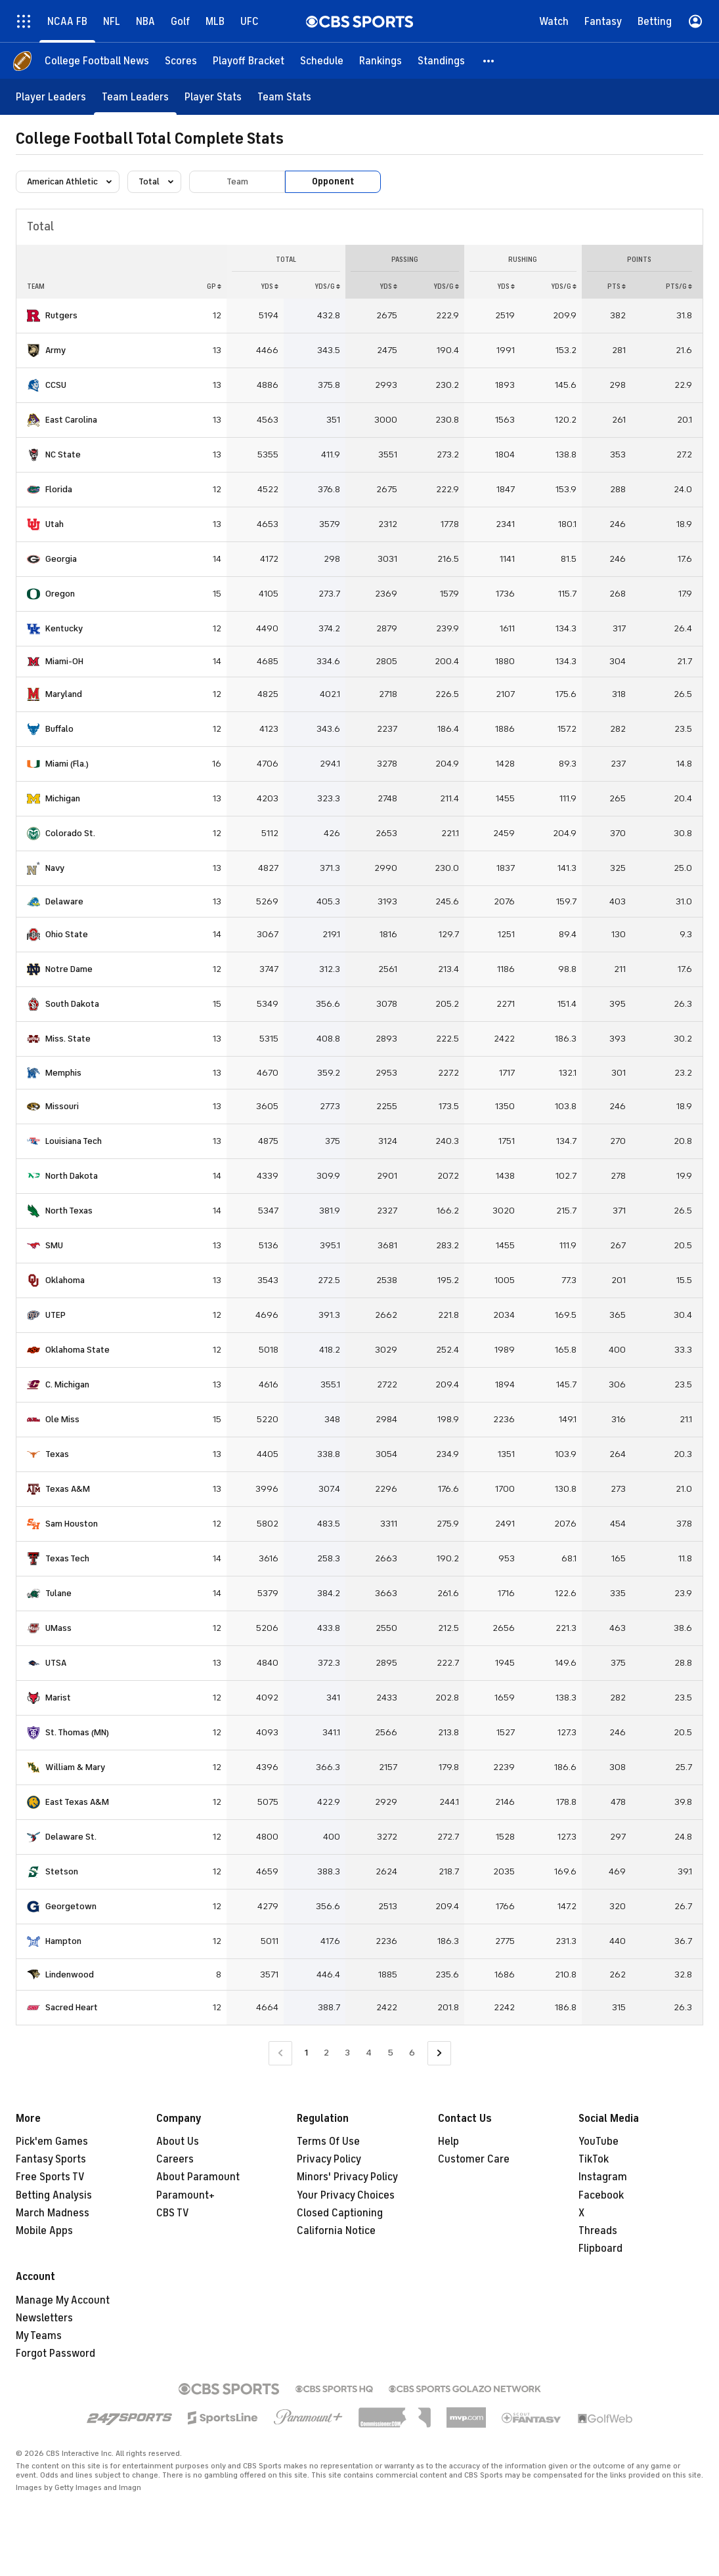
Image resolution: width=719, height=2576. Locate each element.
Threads (597, 2230)
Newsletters (44, 2318)
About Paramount (198, 2177)
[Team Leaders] (135, 97)
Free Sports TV (50, 2177)
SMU (54, 1245)
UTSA (55, 1662)
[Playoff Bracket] (248, 61)
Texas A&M (67, 1488)
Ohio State (66, 934)
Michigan (62, 798)
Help (448, 2141)
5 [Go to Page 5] (390, 2052)
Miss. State (68, 1038)
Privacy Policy (329, 2159)
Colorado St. (70, 833)
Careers (175, 2159)
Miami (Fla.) (67, 763)
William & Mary (75, 1767)
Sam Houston (71, 1523)
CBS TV (172, 2213)
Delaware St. (71, 1836)
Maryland (63, 694)
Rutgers (61, 315)
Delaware (64, 901)
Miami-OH (64, 661)
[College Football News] (97, 61)
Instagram (602, 2177)
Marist (58, 1697)
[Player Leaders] (51, 97)
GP (214, 286)
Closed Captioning (340, 2213)
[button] (489, 61)
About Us (177, 2141)
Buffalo (59, 728)
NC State (63, 454)
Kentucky (64, 628)
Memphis (63, 1072)
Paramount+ (185, 2195)
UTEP (55, 1314)
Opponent (333, 181)
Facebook (601, 2195)
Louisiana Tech (73, 1141)
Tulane (58, 1593)
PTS (616, 286)
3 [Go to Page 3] (347, 2052)
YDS (269, 286)
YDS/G (327, 286)
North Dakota (71, 1175)
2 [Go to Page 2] (326, 2052)
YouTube (598, 2141)
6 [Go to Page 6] (412, 2052)
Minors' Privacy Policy (347, 2177)
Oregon (60, 593)
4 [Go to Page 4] (369, 2052)
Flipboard (600, 2248)
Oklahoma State (77, 1349)
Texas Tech (67, 1558)
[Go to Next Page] (439, 2053)
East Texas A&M (77, 1801)
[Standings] (441, 61)
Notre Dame (69, 969)
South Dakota (72, 1003)
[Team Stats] (284, 97)
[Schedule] (321, 61)
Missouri (62, 1106)
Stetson (61, 1871)
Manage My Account (63, 2300)
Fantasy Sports (51, 2159)
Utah (54, 524)
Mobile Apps (44, 2230)
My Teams (39, 2335)
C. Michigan (67, 1384)
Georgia (61, 558)
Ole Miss (62, 1419)
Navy (54, 868)
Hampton (63, 1941)
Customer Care (474, 2159)
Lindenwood (69, 1974)
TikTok (593, 2159)
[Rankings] (380, 61)
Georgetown (71, 1906)
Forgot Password (55, 2353)
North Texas (69, 1210)
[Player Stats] (213, 97)
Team (237, 181)
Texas (57, 1454)
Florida (58, 489)
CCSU (55, 385)
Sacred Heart (71, 2007)
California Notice (336, 2230)
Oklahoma (65, 1280)
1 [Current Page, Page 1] (306, 2052)
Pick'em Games (52, 2141)
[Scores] (181, 61)
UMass (58, 1628)
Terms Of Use (328, 2141)
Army (55, 350)
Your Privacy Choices (346, 2195)
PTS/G (679, 286)
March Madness (52, 2213)
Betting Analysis (54, 2195)
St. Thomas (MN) (77, 1732)
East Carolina (71, 419)
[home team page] (33, 315)
